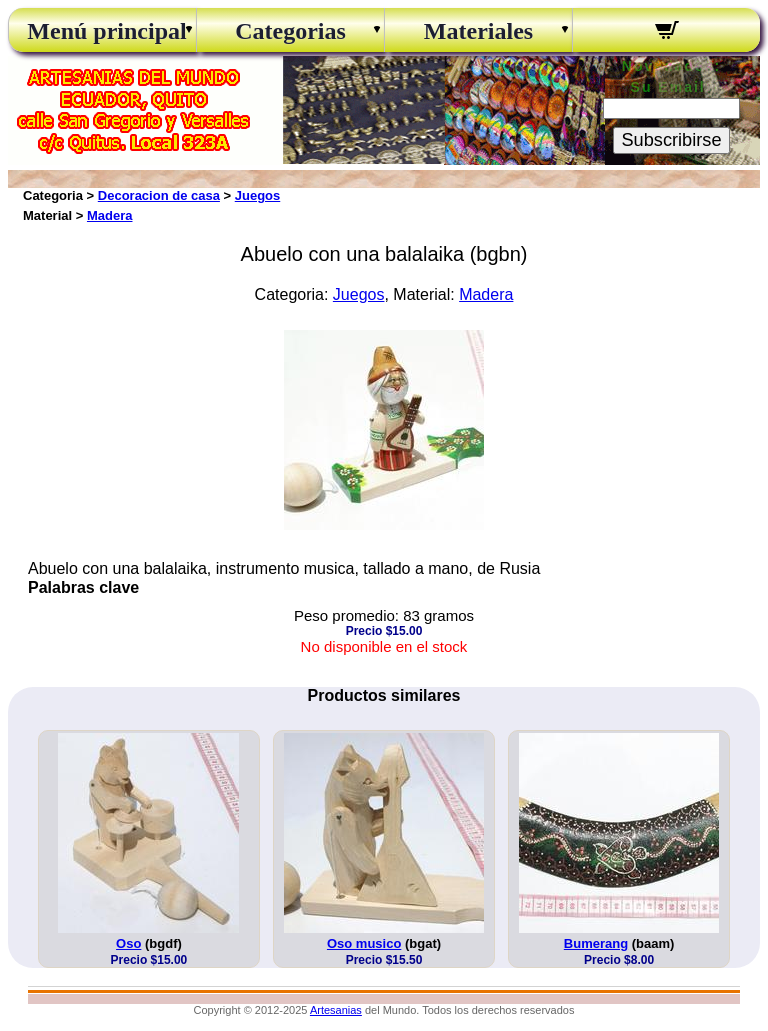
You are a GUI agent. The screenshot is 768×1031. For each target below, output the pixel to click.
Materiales (478, 31)
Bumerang (596, 943)
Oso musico (364, 943)
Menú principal (102, 31)
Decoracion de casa (159, 195)
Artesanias (336, 1010)
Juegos (258, 195)
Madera (110, 215)
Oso (128, 943)
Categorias (290, 31)
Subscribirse (671, 140)
